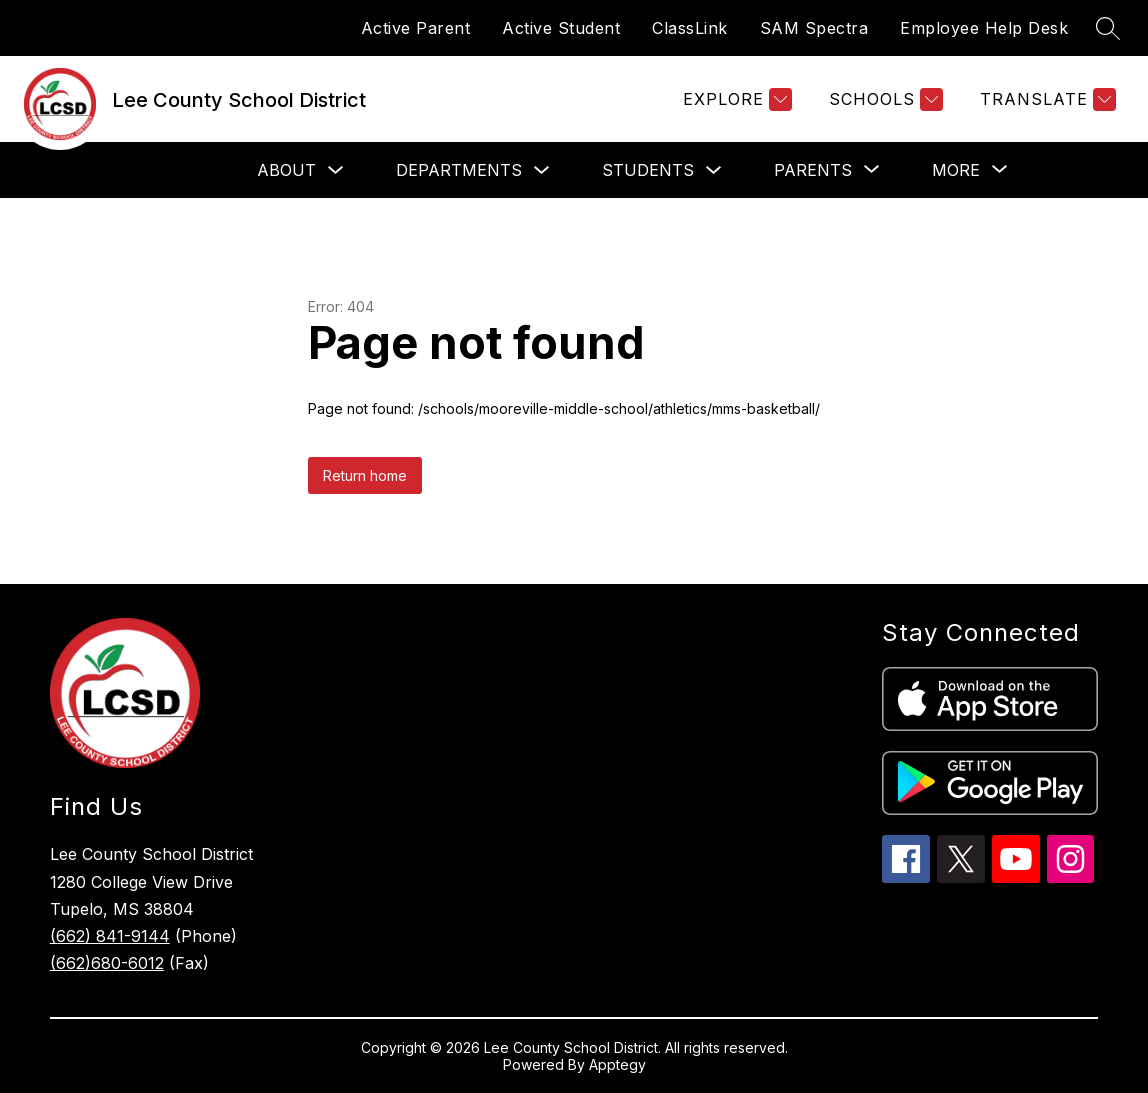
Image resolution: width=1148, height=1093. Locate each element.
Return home (365, 475)
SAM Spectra (814, 28)
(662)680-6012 (107, 963)
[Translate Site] (1045, 99)
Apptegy (617, 1064)
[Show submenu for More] (956, 170)
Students (648, 170)
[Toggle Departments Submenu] (542, 170)
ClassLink (690, 28)
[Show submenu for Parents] (813, 170)
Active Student (561, 28)
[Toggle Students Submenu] (714, 170)
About (286, 170)
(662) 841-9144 (110, 936)
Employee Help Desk (984, 28)
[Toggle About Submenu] (336, 170)
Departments (459, 170)
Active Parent (416, 28)
